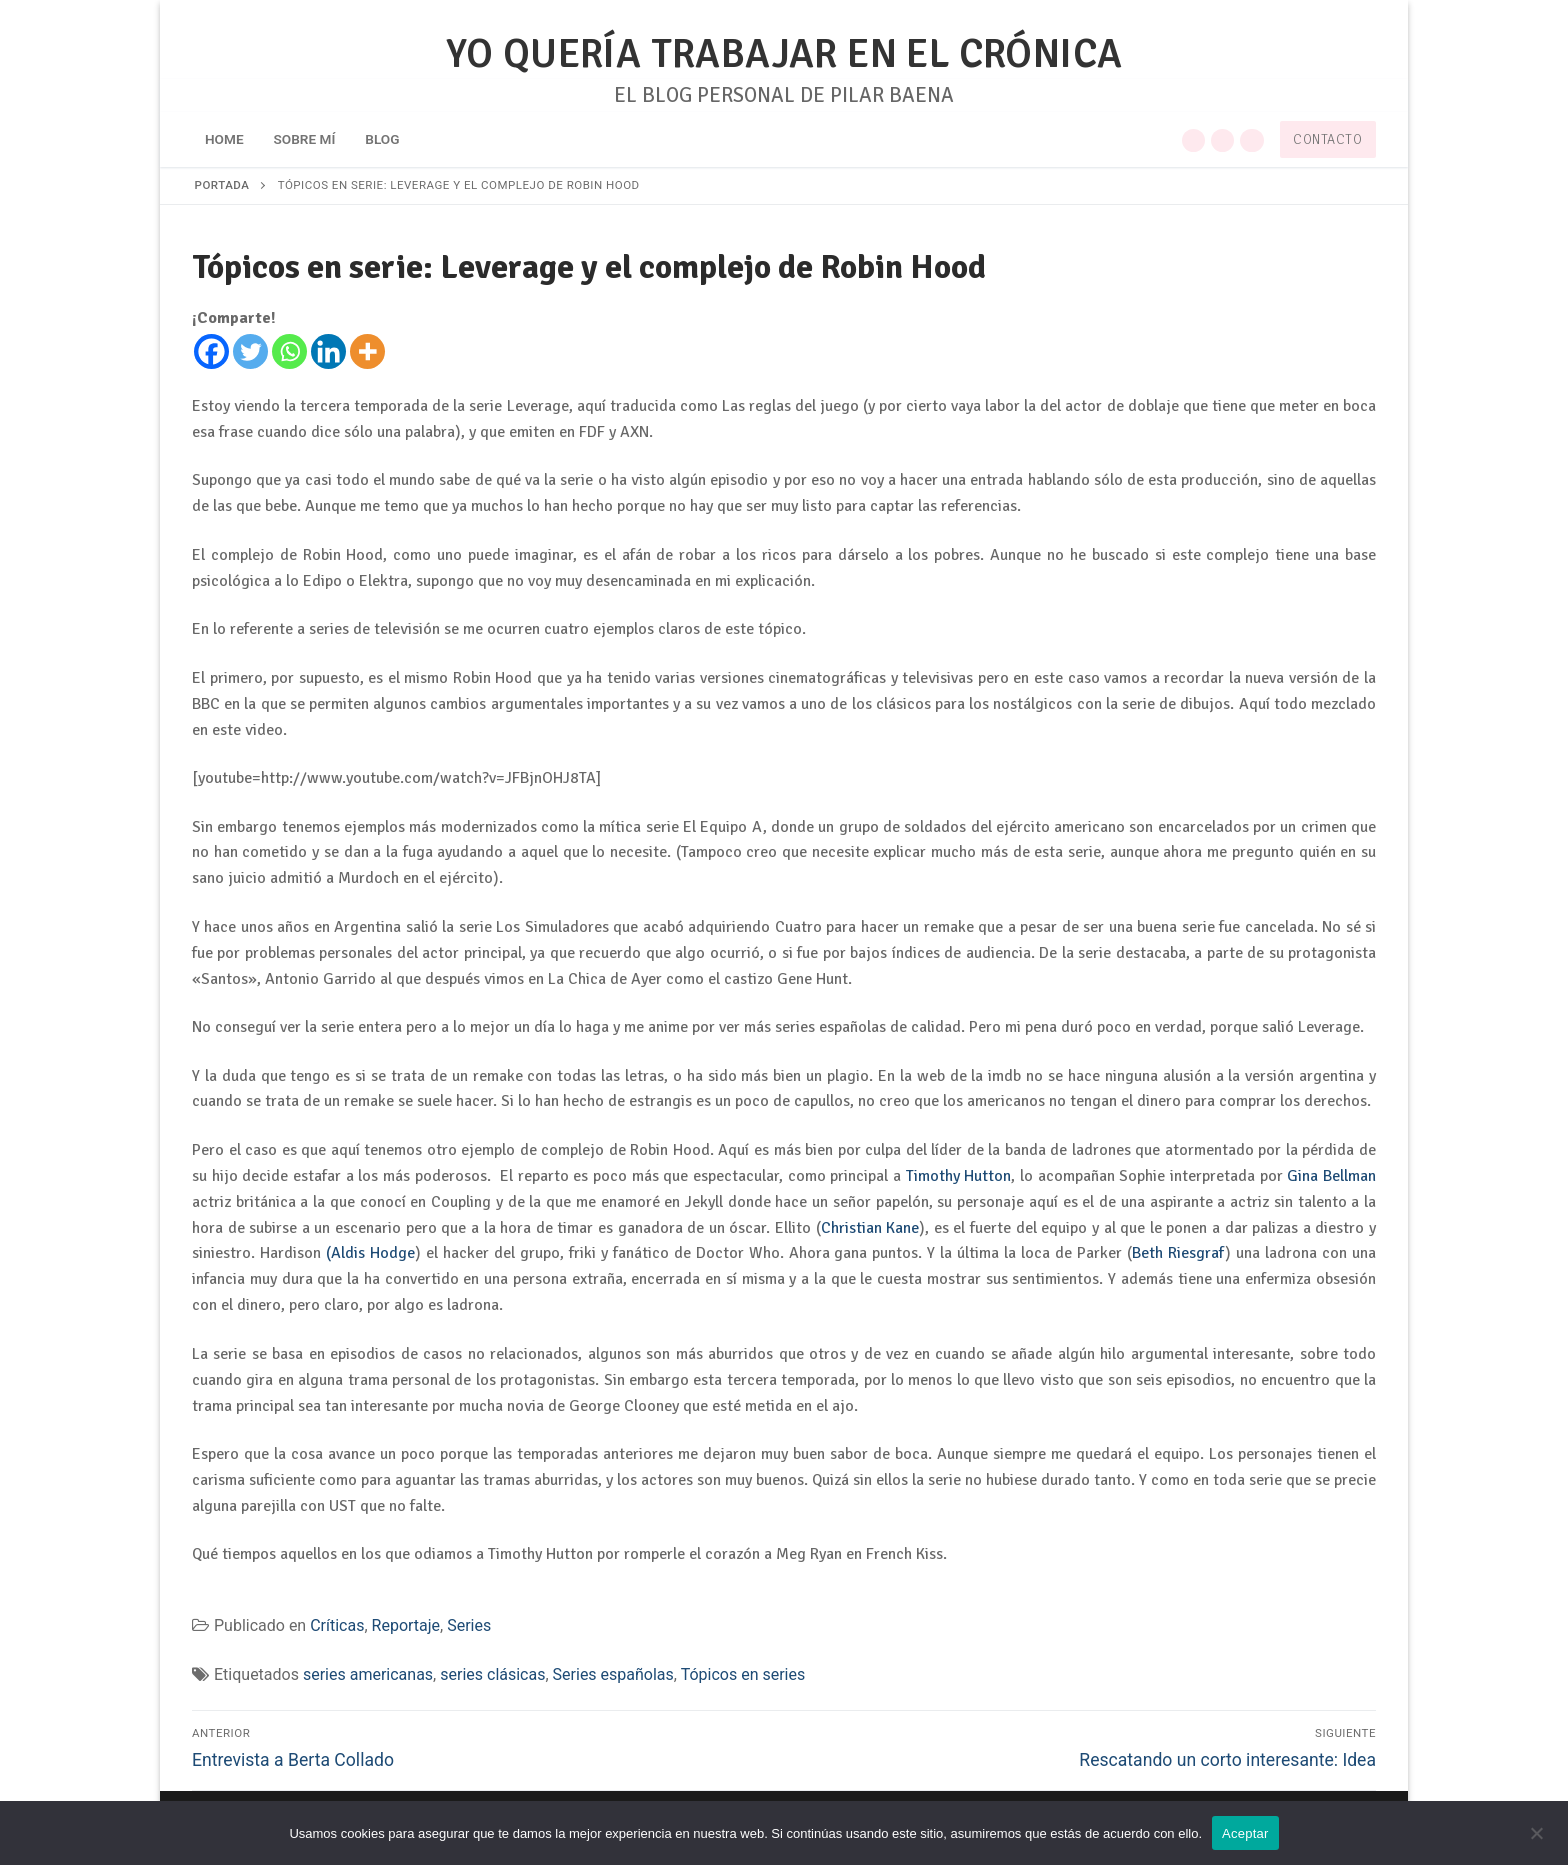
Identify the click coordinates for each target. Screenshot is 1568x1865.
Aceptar (1245, 1833)
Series (469, 1625)
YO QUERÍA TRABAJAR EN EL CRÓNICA (784, 54)
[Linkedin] (328, 351)
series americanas (368, 1674)
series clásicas (492, 1674)
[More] (367, 351)
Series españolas (613, 1674)
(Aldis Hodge (370, 1253)
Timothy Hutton (959, 1176)
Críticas (337, 1625)
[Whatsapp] (289, 351)
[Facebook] (211, 351)
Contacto (1327, 139)
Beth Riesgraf (1178, 1253)
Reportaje (406, 1625)
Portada (222, 185)
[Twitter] (250, 351)
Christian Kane (870, 1228)
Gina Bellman (1331, 1176)
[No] (1536, 1840)
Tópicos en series (743, 1674)
